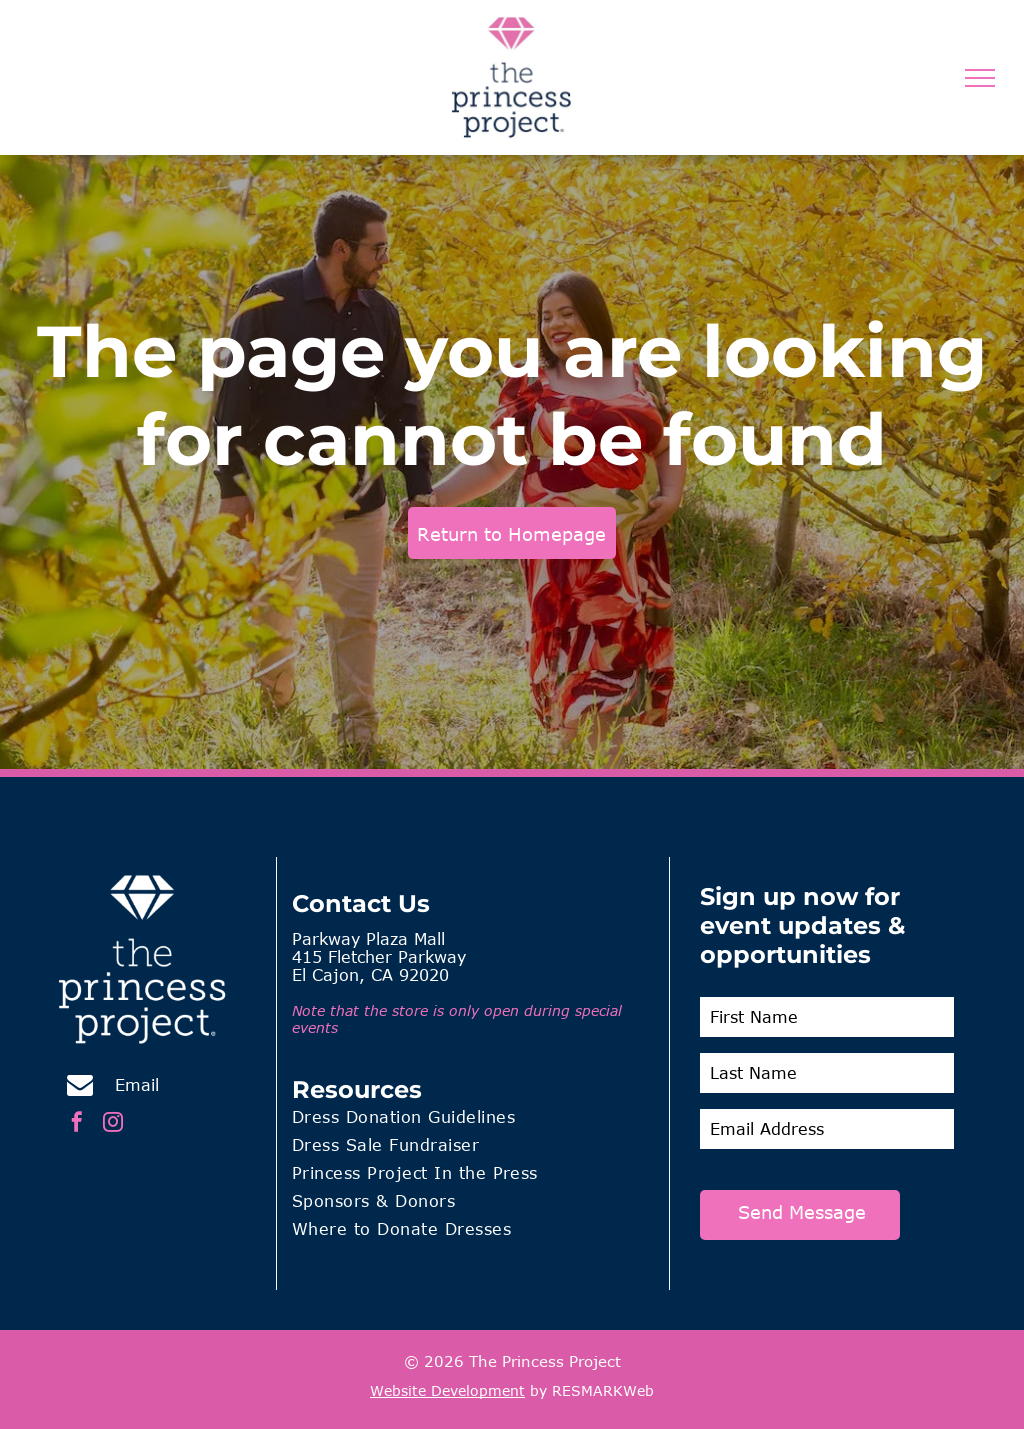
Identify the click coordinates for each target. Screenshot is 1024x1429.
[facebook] (77, 1124)
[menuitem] (473, 1120)
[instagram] (113, 1124)
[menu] (980, 78)
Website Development (447, 1390)
